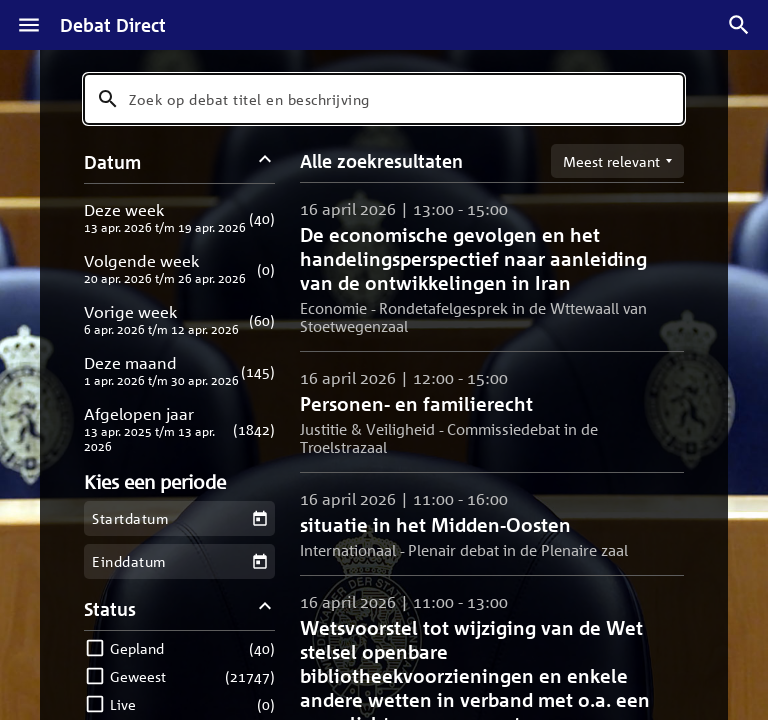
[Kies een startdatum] (259, 518)
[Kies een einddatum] (259, 561)
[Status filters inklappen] (265, 608)
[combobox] (384, 99)
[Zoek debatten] (739, 25)
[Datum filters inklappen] (265, 161)
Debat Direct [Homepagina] (113, 25)
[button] (179, 217)
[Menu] (29, 25)
